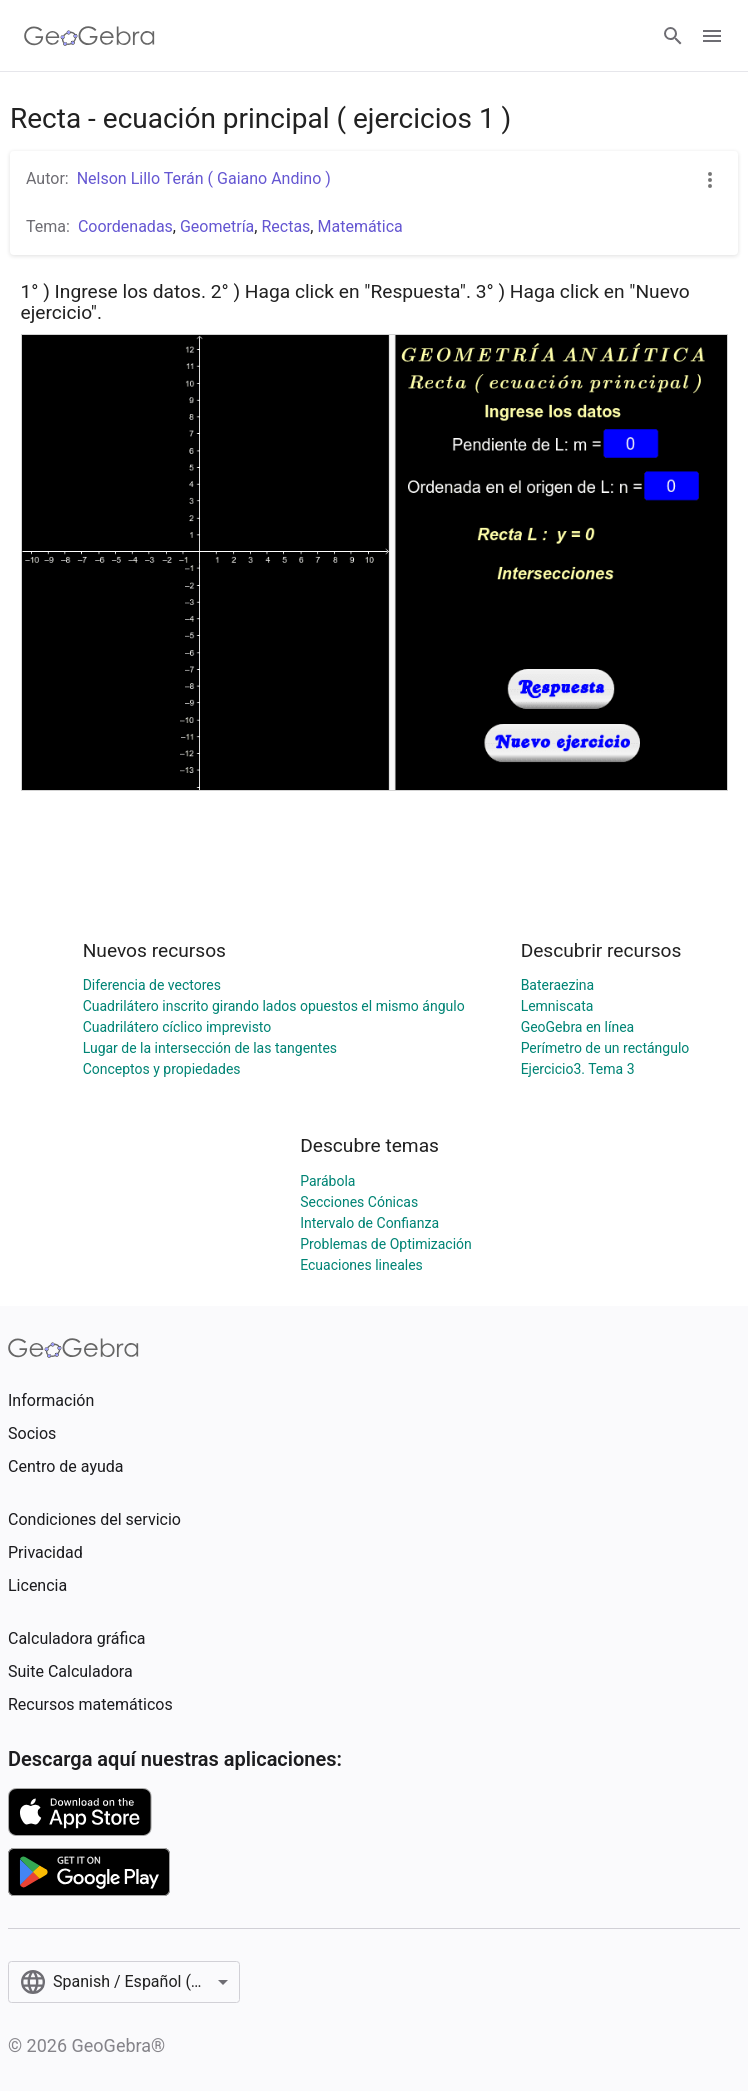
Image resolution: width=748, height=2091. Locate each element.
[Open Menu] (712, 36)
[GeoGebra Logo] (89, 36)
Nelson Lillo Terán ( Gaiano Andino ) (204, 178)
